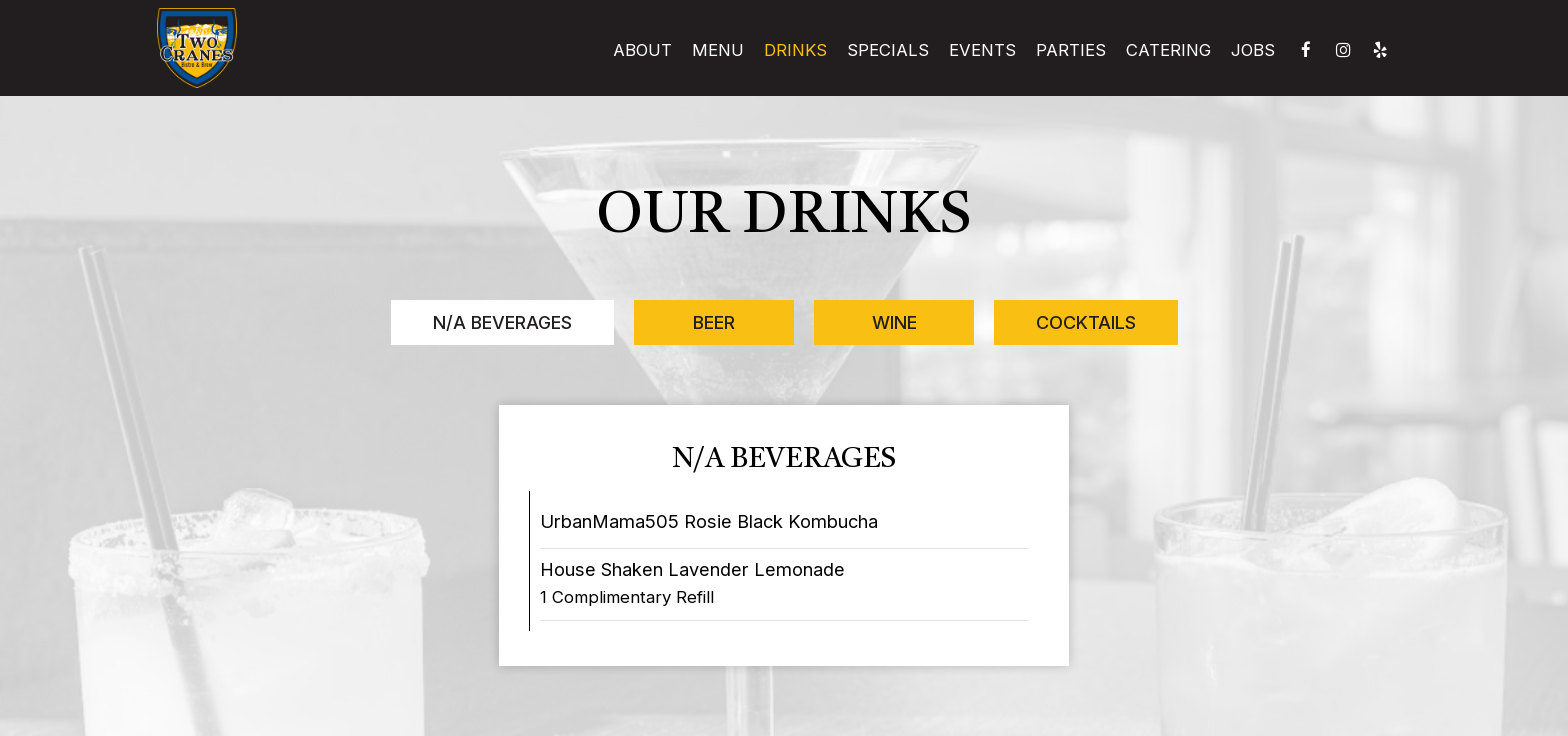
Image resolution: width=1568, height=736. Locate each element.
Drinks (795, 50)
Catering (1168, 50)
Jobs (1253, 50)
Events (982, 50)
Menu (718, 50)
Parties (1071, 50)
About (642, 50)
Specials (888, 50)
